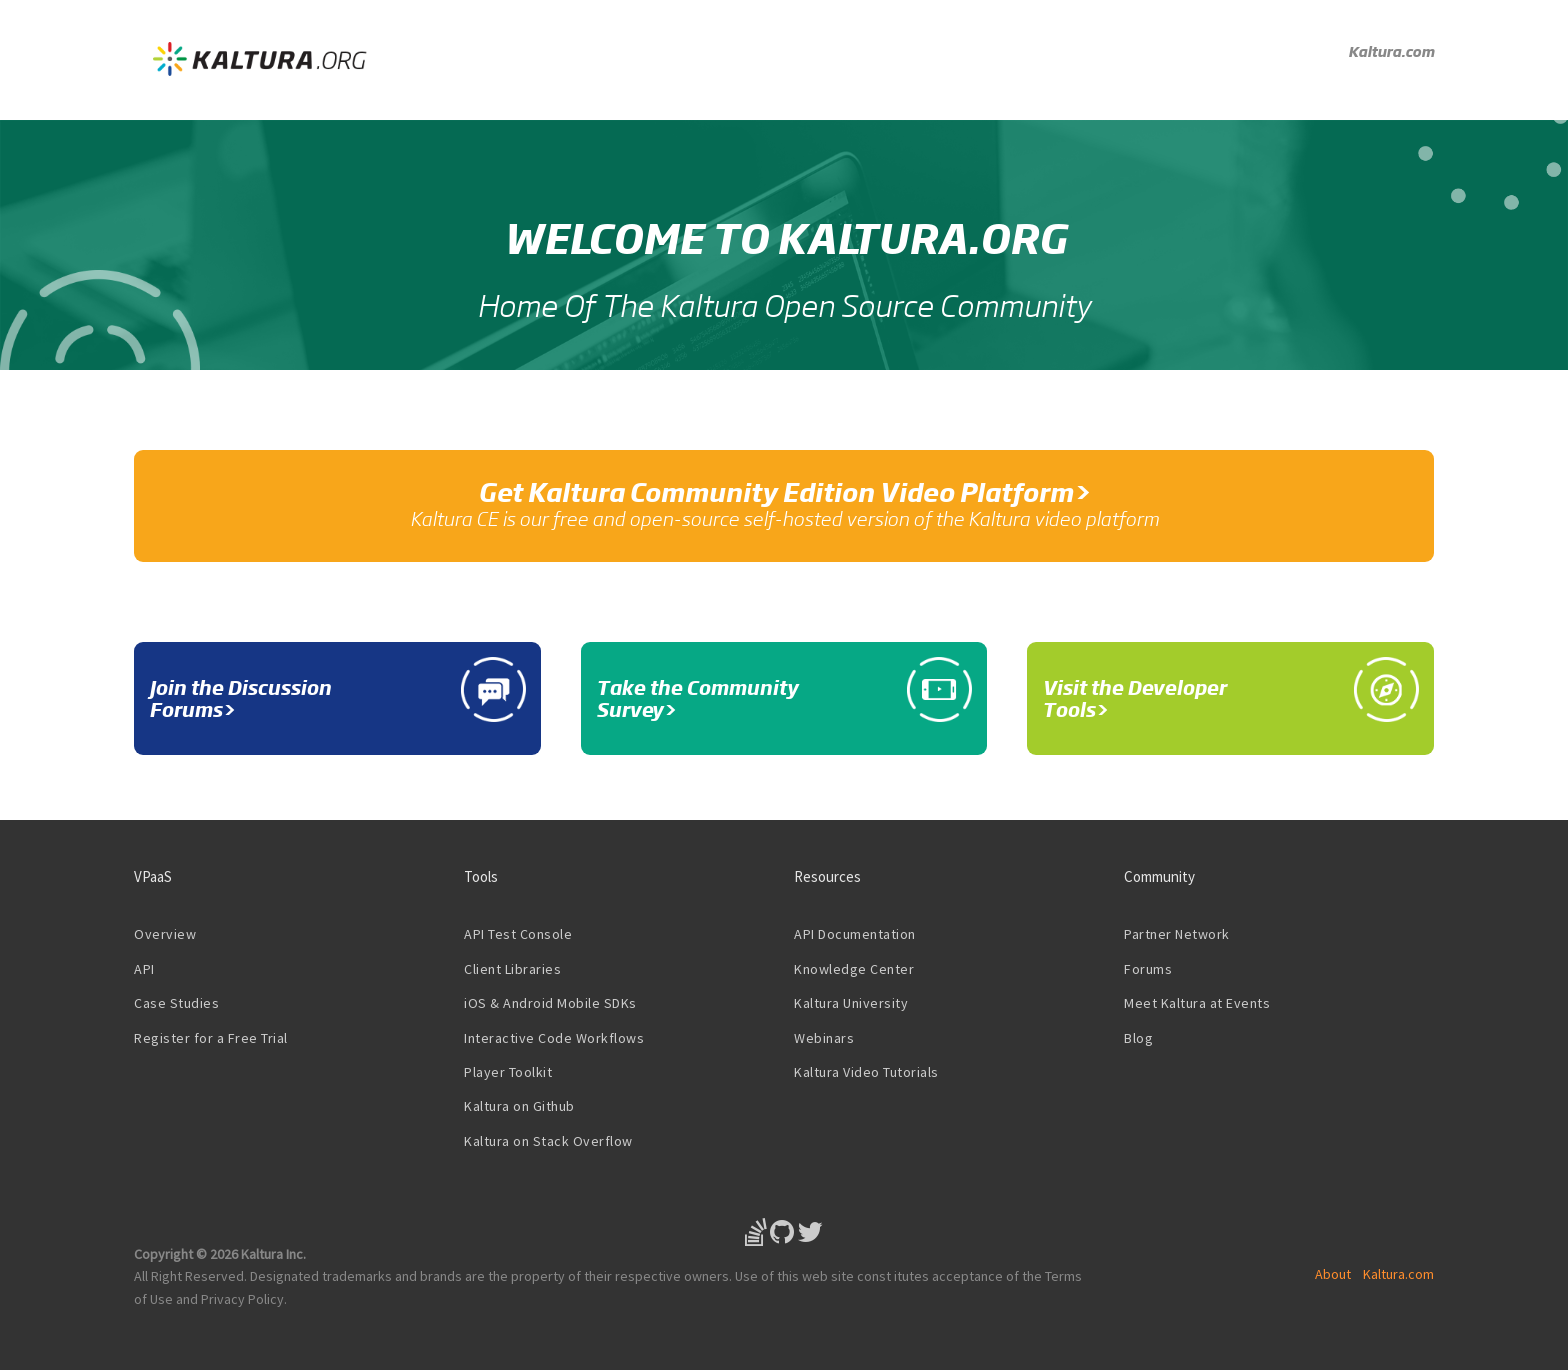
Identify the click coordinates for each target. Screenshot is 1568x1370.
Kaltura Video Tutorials (866, 1072)
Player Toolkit (508, 1072)
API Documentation (855, 934)
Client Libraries (512, 969)
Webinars (824, 1038)
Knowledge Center (854, 969)
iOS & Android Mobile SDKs (550, 1003)
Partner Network (1177, 934)
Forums (1148, 969)
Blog (1138, 1038)
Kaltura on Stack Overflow (548, 1141)
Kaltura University (851, 1003)
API (144, 969)
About (1333, 1274)
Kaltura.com (1391, 51)
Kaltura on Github (519, 1106)
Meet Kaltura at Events (1197, 1003)
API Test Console (518, 934)
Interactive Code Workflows (554, 1038)
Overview (165, 934)
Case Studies (176, 1003)
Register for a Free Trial (211, 1038)
